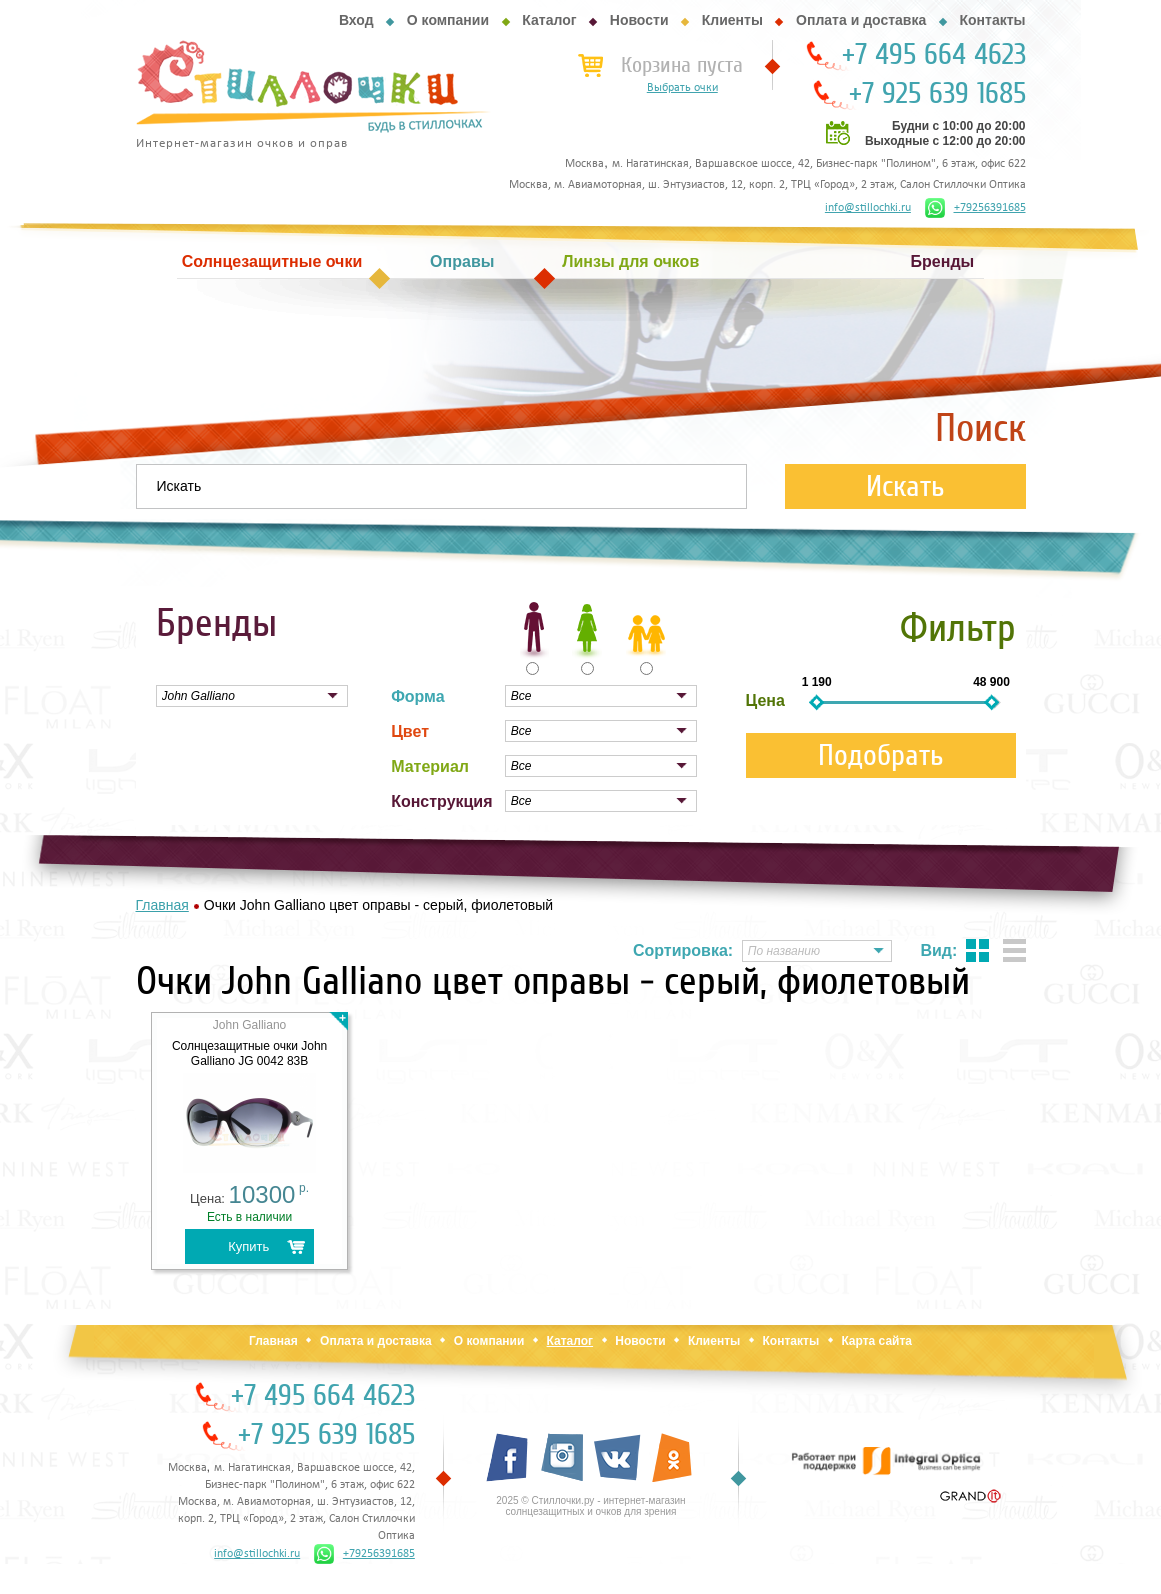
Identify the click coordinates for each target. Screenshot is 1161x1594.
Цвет (410, 731)
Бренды (943, 261)
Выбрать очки (682, 88)
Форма (418, 696)
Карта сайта (876, 1341)
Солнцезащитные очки (272, 261)
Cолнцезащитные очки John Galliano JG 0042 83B (249, 1053)
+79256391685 (975, 208)
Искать (905, 486)
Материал (430, 766)
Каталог (549, 20)
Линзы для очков (630, 261)
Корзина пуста (682, 65)
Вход (356, 20)
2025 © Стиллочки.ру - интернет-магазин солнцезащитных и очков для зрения (590, 1506)
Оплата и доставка (861, 20)
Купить (248, 1246)
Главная (273, 1341)
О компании (448, 20)
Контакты (992, 20)
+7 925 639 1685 (937, 94)
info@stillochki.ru (868, 208)
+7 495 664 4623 (934, 55)
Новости (639, 20)
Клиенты (732, 20)
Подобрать (881, 755)
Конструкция (441, 801)
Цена (765, 700)
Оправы (462, 261)
